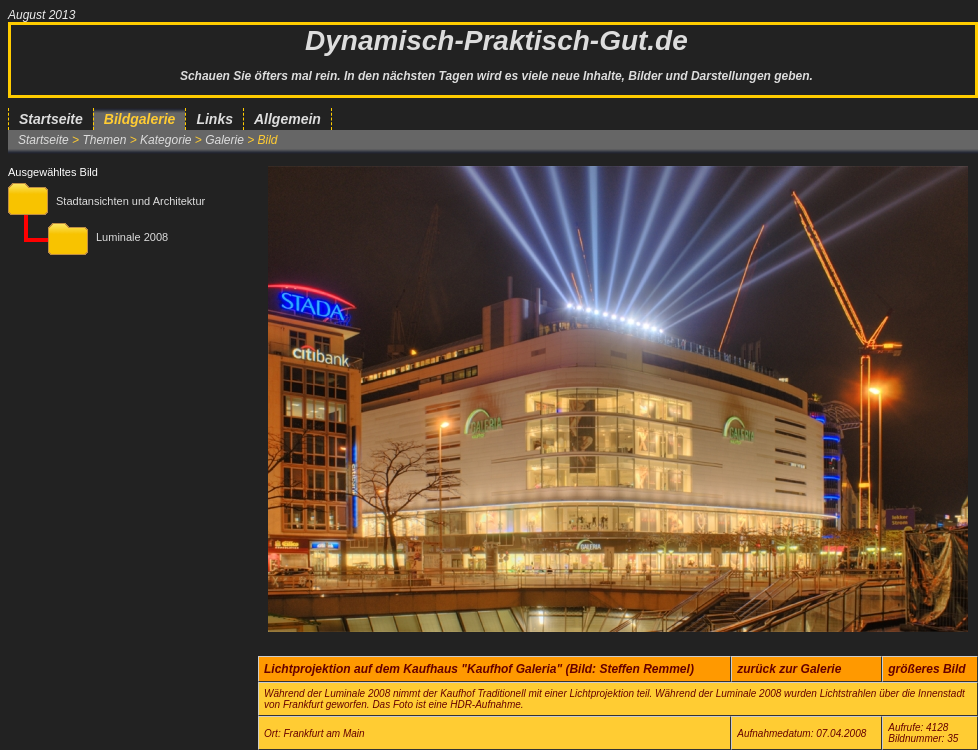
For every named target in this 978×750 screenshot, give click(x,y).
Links (214, 119)
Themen (104, 140)
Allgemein (287, 119)
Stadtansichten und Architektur (130, 201)
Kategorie (165, 140)
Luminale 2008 (132, 237)
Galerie (224, 140)
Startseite (51, 119)
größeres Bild (926, 669)
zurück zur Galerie (789, 669)
